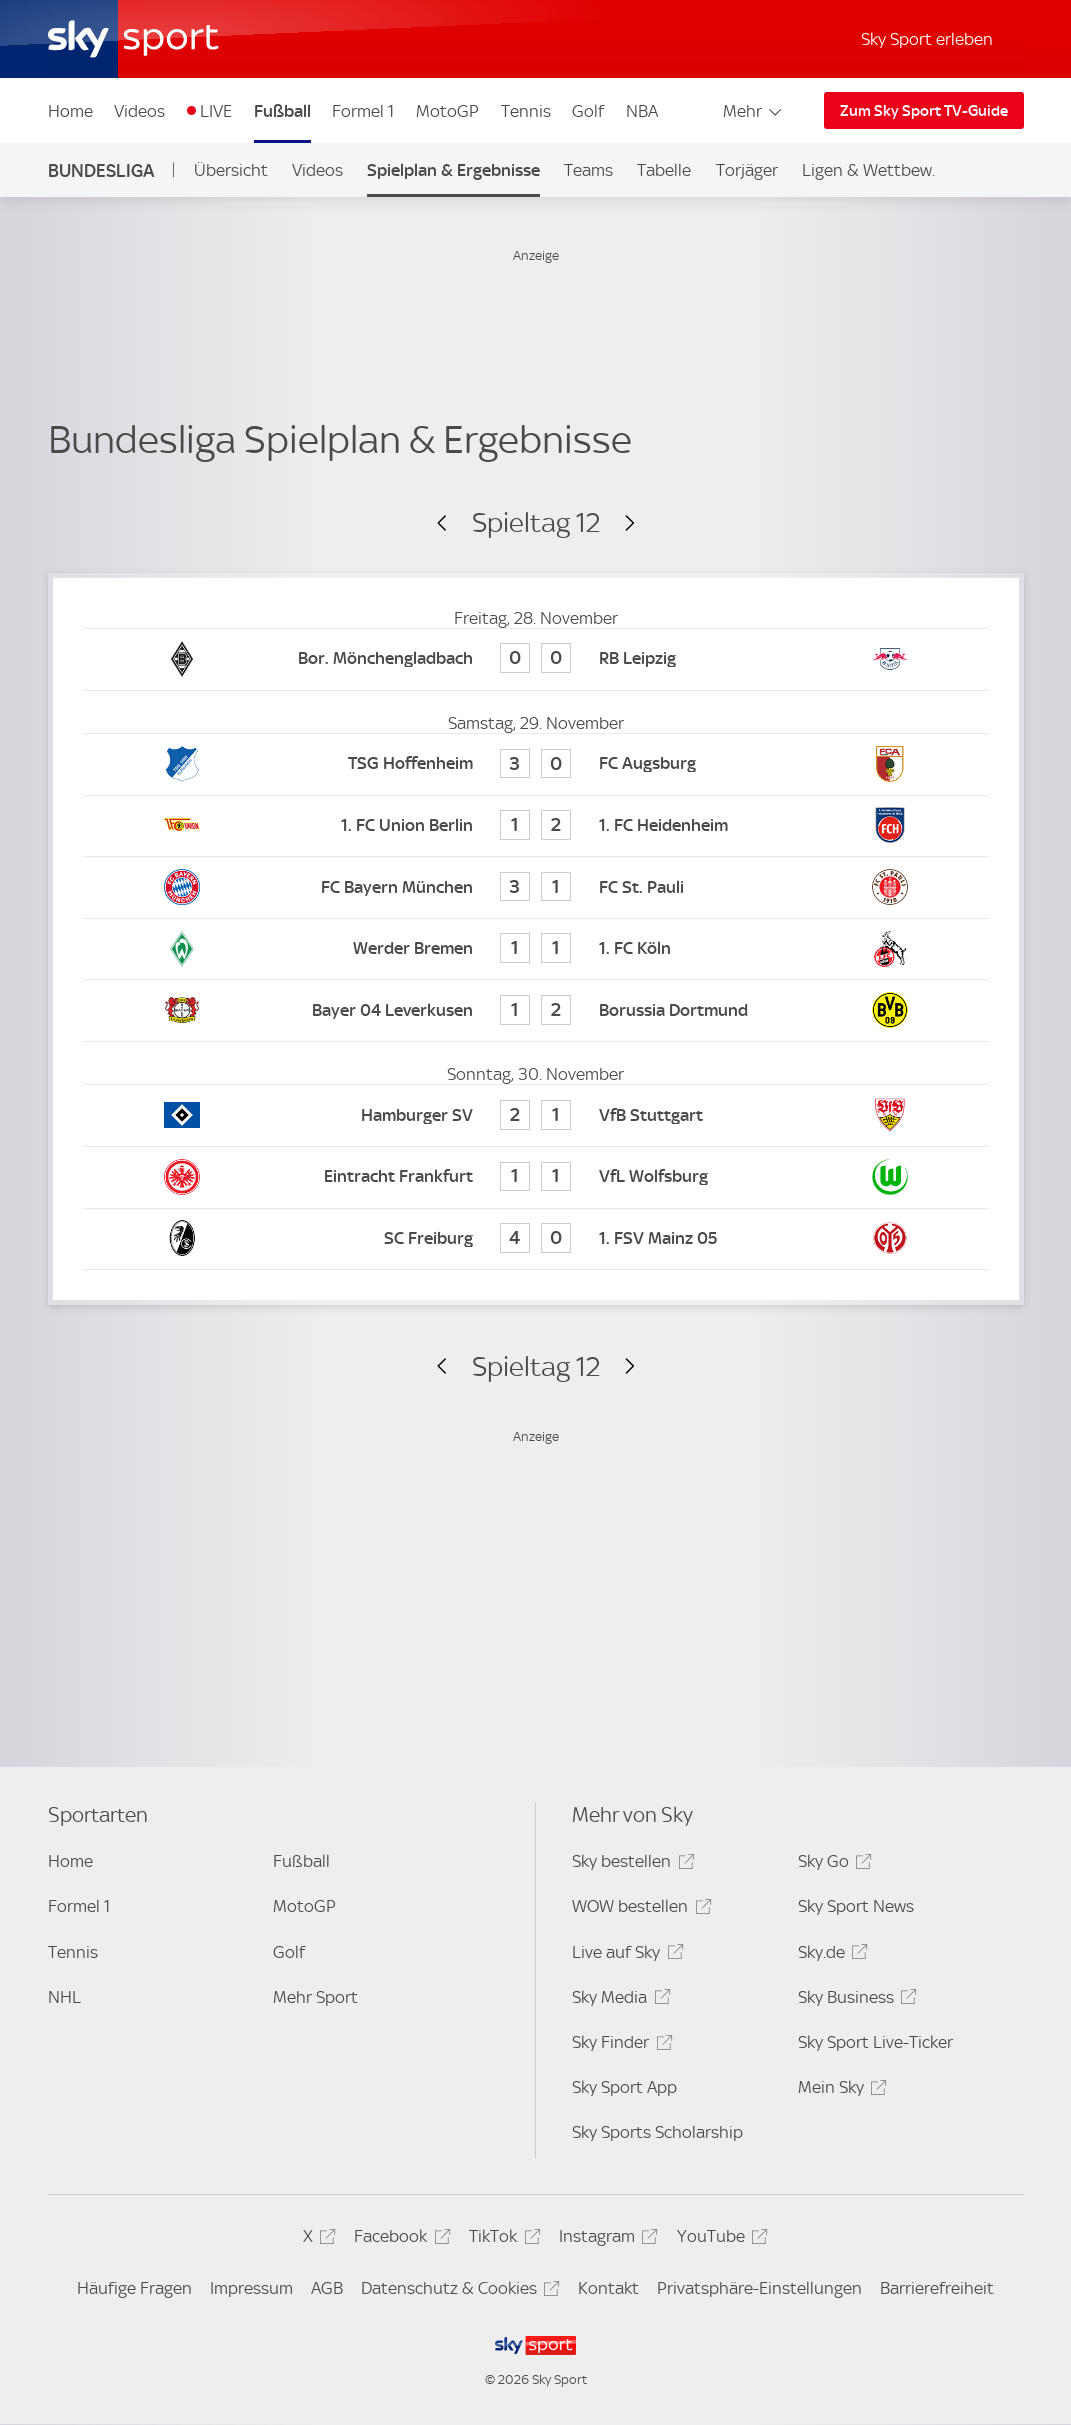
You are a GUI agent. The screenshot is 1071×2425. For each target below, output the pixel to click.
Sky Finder (619, 2045)
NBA (642, 111)
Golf (588, 111)
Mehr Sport (315, 1997)
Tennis (526, 111)
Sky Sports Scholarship (657, 2132)
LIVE (216, 111)
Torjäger (747, 170)
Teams (588, 170)
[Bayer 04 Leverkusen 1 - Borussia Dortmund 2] (536, 1010)
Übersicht (231, 170)
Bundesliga (101, 170)
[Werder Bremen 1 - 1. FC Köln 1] (536, 949)
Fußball (282, 111)
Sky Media (618, 2000)
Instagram (605, 2239)
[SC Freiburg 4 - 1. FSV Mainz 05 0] (536, 1239)
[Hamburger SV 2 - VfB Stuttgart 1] (536, 1115)
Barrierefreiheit (937, 2288)
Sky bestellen (630, 1864)
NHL (64, 1997)
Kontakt (608, 2288)
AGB (327, 2288)
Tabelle (664, 170)
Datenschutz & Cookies (457, 2291)
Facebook (399, 2239)
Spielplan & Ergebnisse (453, 170)
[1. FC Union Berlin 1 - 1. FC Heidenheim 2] (536, 826)
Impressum (251, 2288)
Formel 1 (363, 111)
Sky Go (832, 1864)
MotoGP (447, 111)
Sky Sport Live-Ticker (875, 2042)
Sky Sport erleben (927, 39)
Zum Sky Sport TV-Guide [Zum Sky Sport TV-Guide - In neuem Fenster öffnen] (924, 111)
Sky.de (830, 1955)
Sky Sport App (624, 2087)
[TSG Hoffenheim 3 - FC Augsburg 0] (536, 764)
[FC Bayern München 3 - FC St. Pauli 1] (536, 887)
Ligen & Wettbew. (868, 170)
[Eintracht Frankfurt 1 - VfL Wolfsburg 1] (536, 1177)
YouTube (719, 2239)
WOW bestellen (638, 1909)
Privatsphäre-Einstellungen (759, 2288)
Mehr (753, 111)
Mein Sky (839, 2090)
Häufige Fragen (134, 2288)
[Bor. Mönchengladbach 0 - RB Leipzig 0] (536, 659)
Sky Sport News (856, 1906)
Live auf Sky (624, 1955)
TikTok (501, 2239)
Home (70, 111)
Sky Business (854, 2000)
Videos (139, 111)
